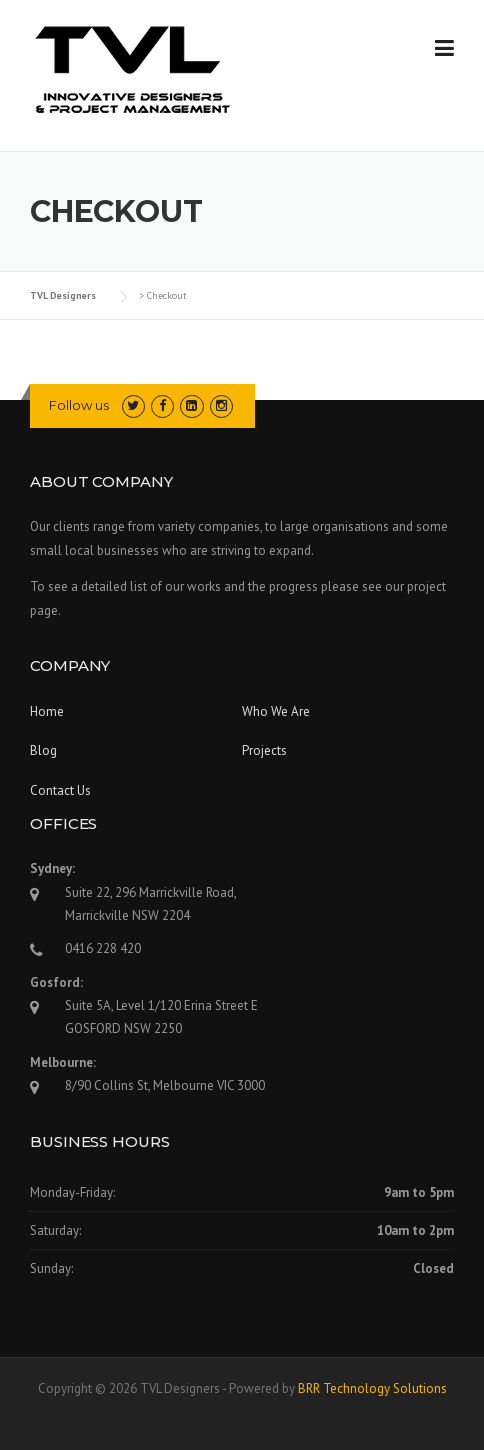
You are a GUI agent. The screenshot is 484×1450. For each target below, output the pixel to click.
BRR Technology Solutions (372, 1388)
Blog (43, 750)
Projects (264, 750)
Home (47, 711)
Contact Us (60, 790)
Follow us (79, 405)
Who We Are (276, 711)
